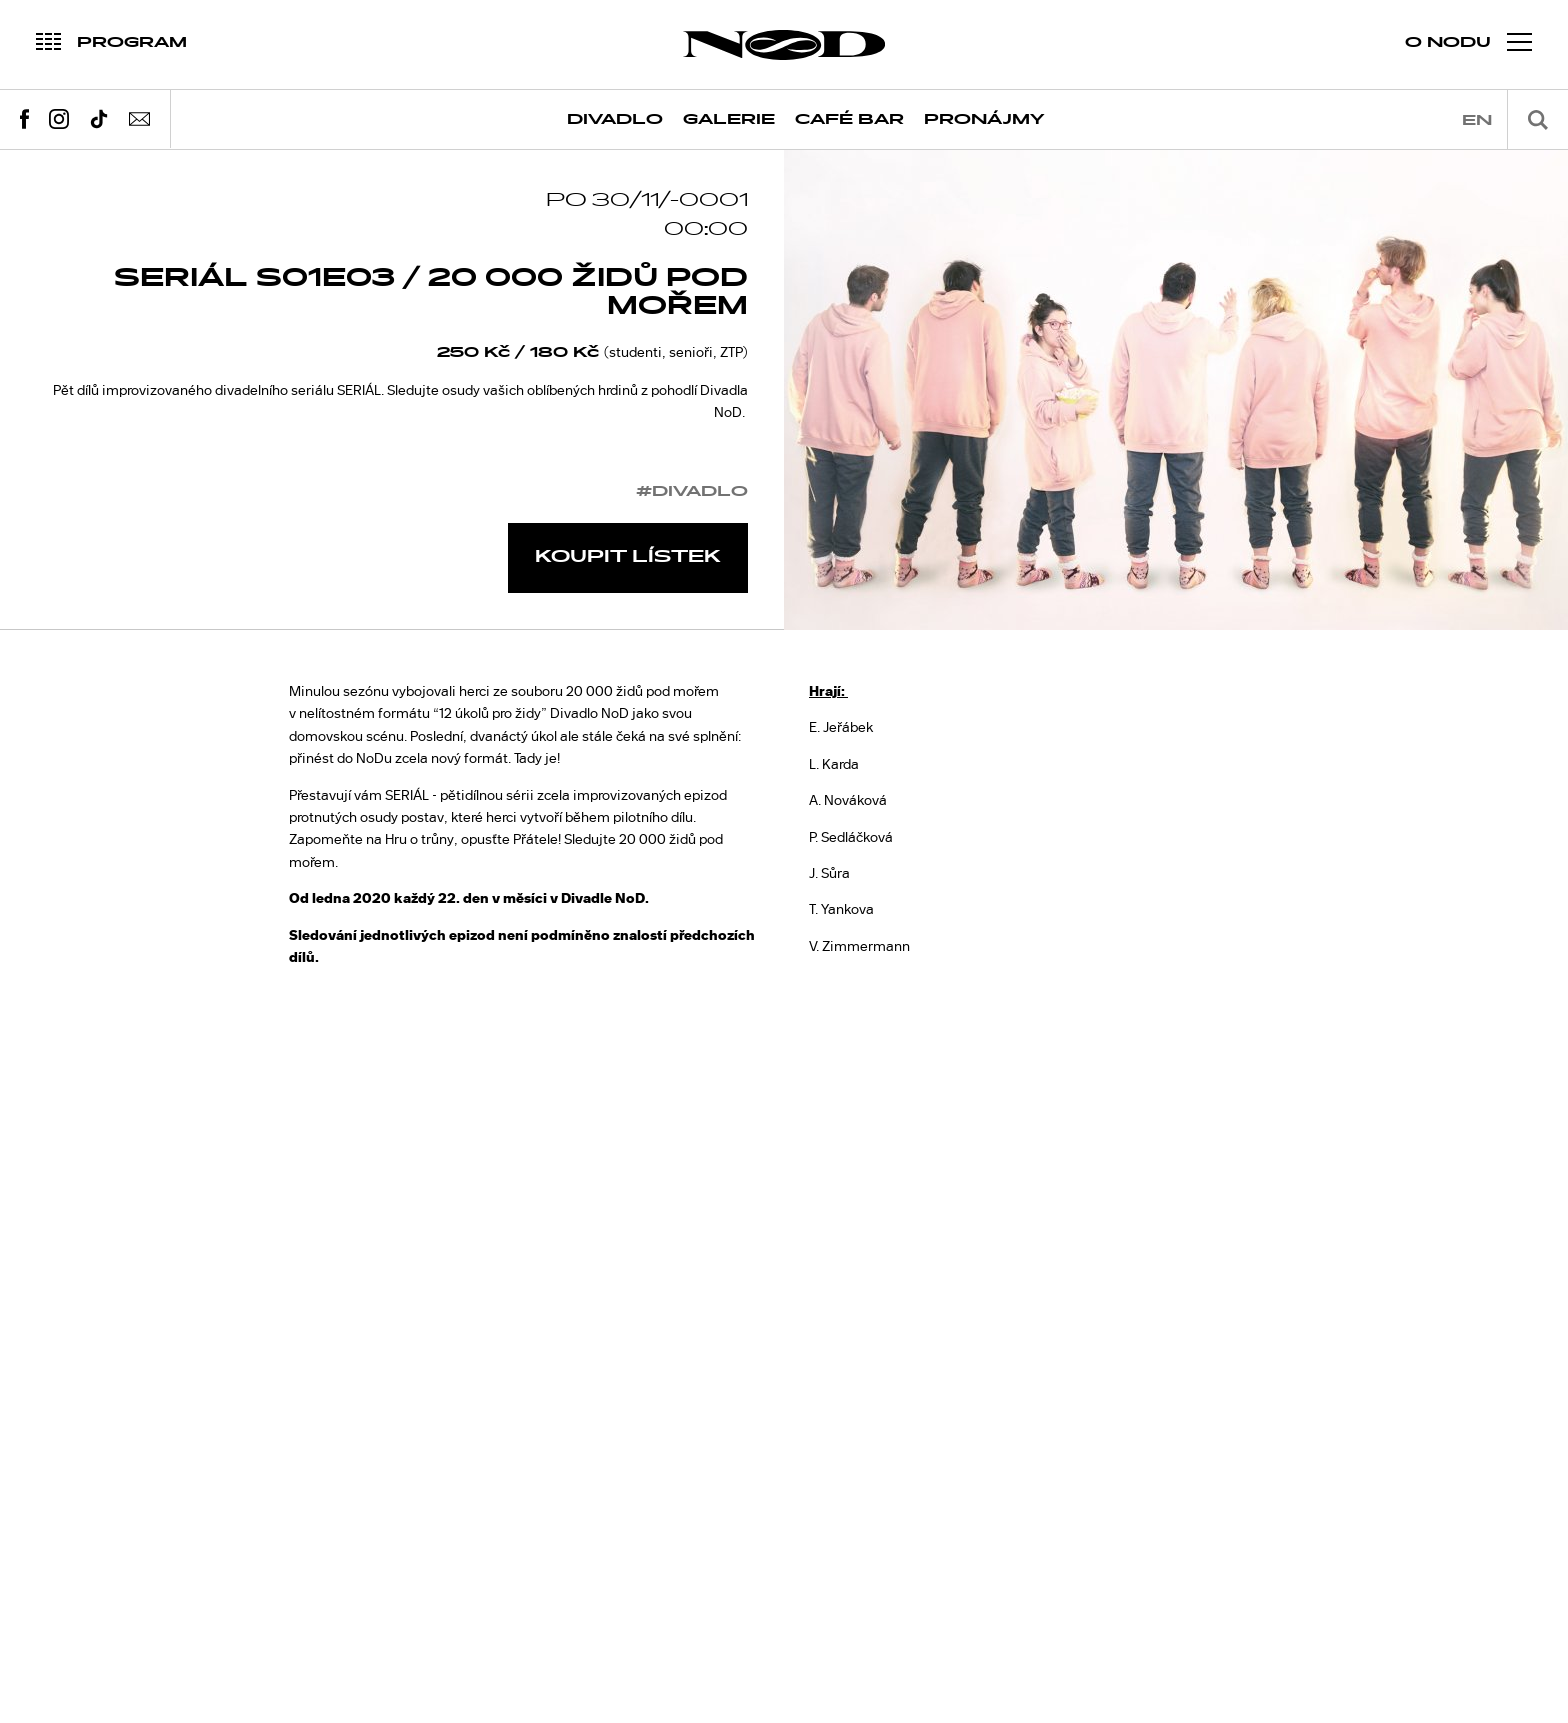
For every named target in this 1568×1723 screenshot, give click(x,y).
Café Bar (849, 119)
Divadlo (615, 119)
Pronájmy (984, 119)
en (1477, 120)
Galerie (729, 119)
